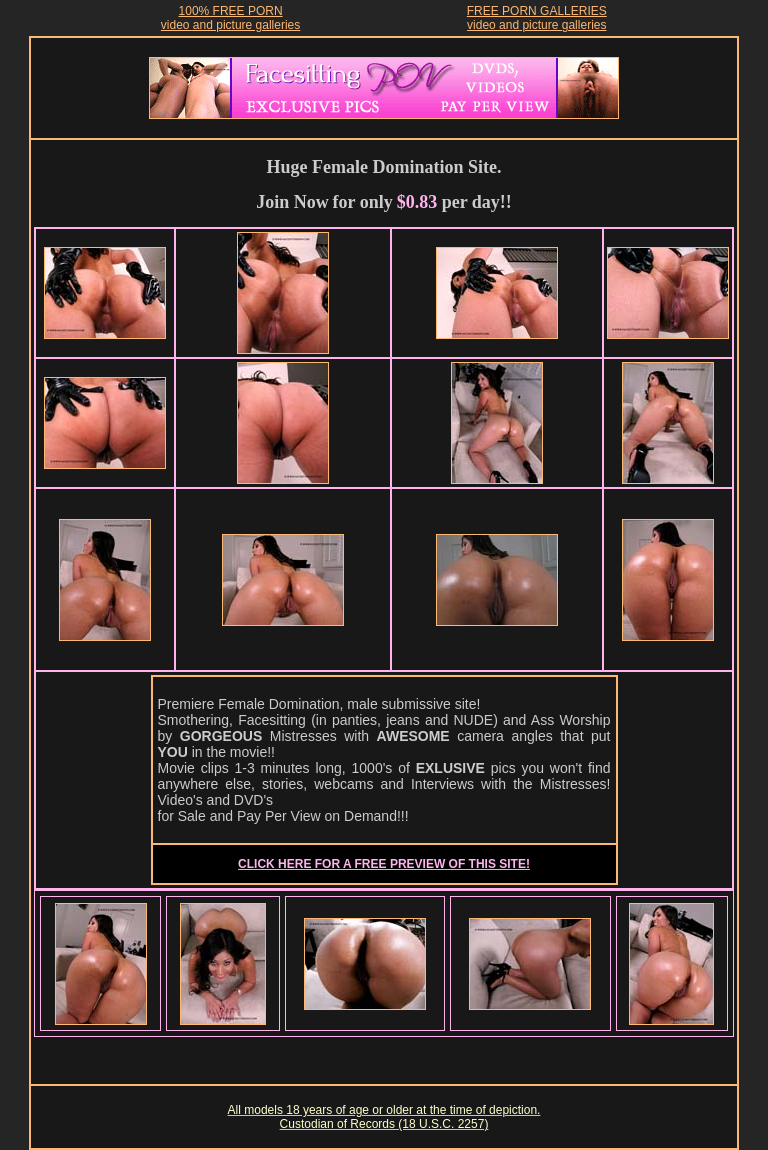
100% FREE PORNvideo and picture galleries (230, 18)
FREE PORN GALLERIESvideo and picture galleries (537, 18)
